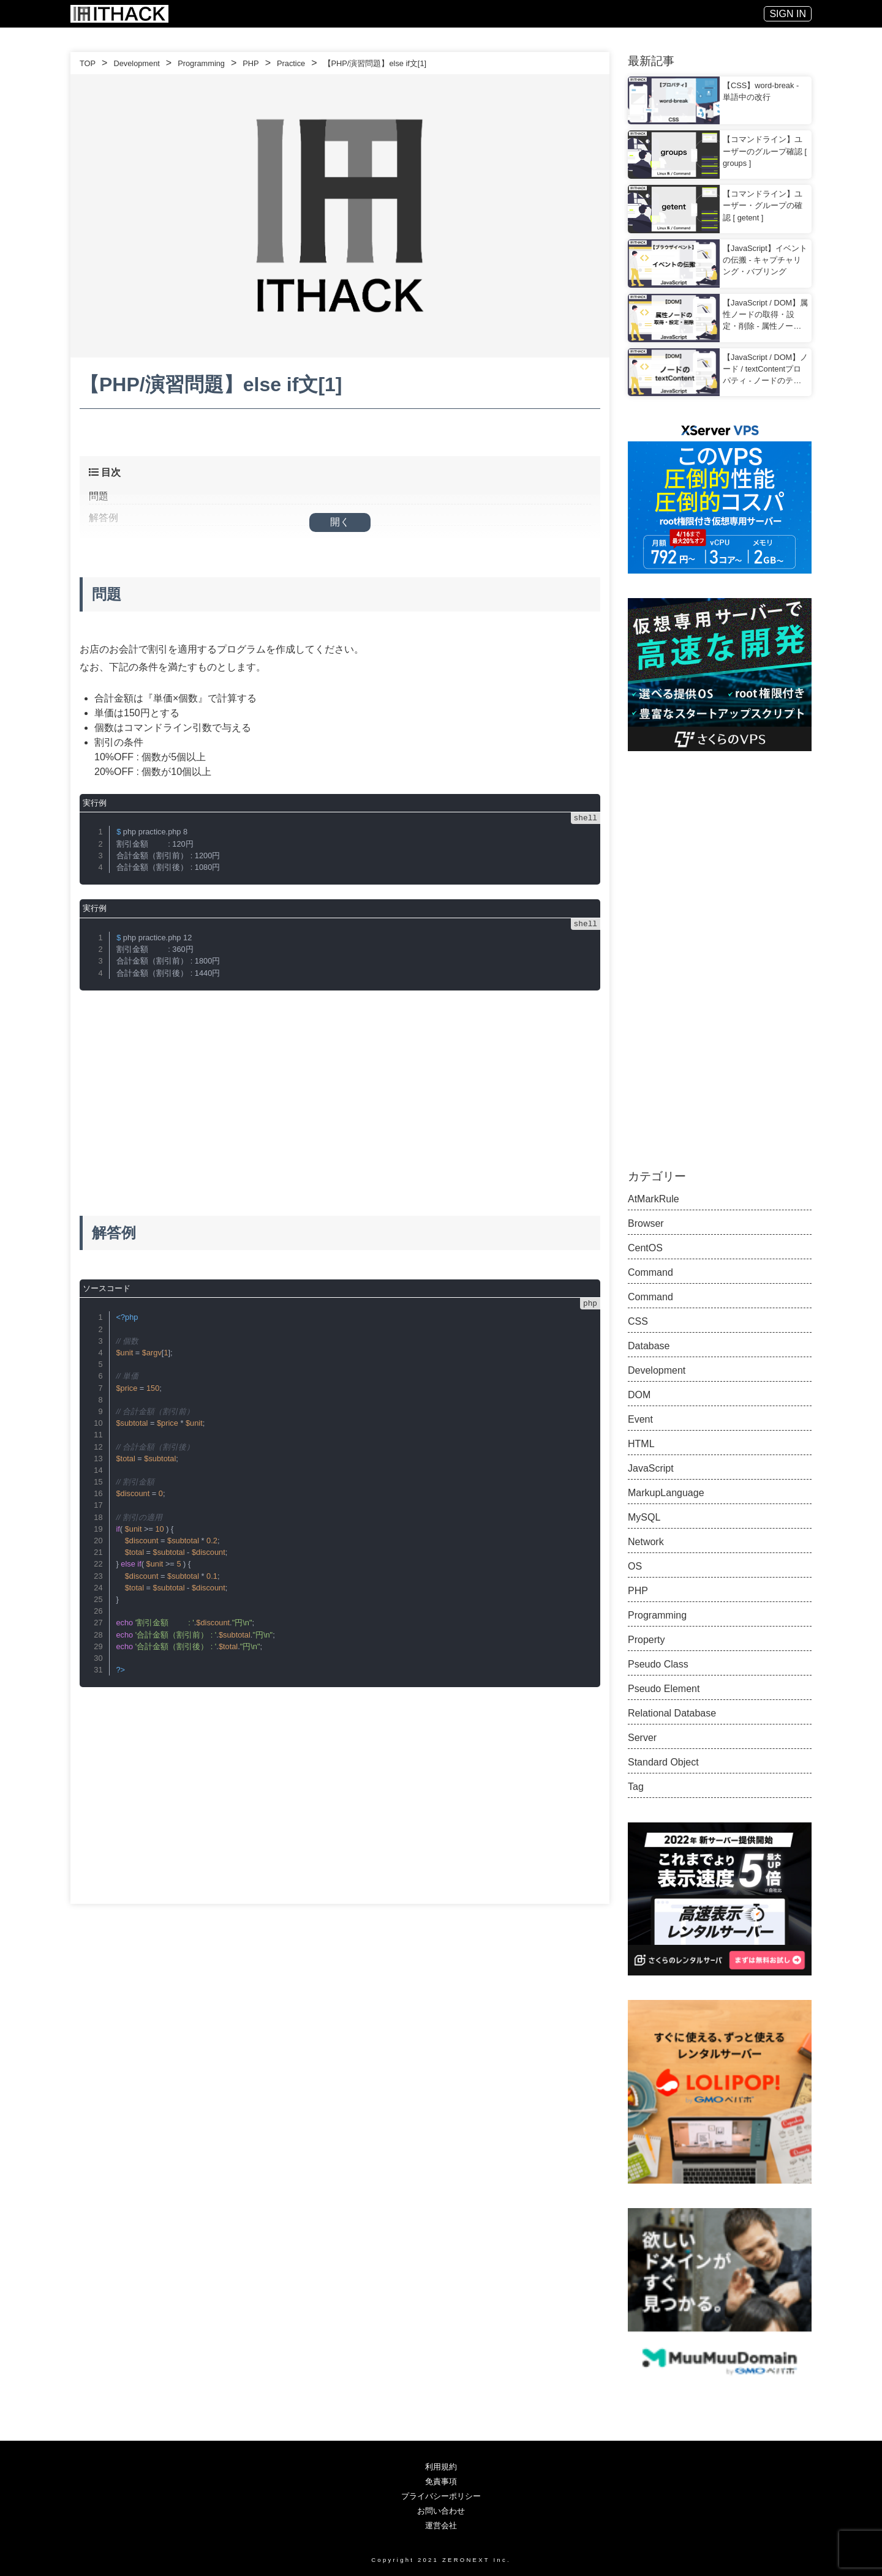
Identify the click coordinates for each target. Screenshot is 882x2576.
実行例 (95, 802)
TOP (88, 63)
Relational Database (672, 1713)
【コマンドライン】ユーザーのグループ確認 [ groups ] (765, 151)
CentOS (645, 1248)
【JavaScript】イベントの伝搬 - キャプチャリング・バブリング (765, 260)
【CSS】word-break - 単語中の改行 (761, 91)
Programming (201, 63)
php (590, 1303)
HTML (641, 1444)
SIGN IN (787, 14)
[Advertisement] (340, 1091)
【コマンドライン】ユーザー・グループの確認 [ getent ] (762, 205)
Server (642, 1737)
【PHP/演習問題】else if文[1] (375, 63)
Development (136, 63)
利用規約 (441, 2466)
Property (646, 1639)
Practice (291, 63)
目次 (105, 472)
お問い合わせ (441, 2510)
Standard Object (663, 1762)
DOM (639, 1395)
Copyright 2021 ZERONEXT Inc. (441, 2559)
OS (635, 1566)
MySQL (644, 1517)
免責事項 (441, 2481)
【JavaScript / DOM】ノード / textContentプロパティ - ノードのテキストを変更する (765, 370)
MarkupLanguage (666, 1493)
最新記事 (651, 60)
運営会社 (441, 2525)
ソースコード (106, 1288)
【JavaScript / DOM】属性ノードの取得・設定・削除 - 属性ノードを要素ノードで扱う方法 (765, 315)
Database (649, 1346)
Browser (646, 1223)
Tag (636, 1786)
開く (340, 522)
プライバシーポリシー (441, 2496)
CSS (638, 1321)
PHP (250, 63)
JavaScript (651, 1468)
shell (585, 817)
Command (650, 1272)
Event (640, 1419)
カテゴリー (657, 1176)
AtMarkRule (653, 1199)
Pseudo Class (658, 1664)
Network (646, 1542)
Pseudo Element (663, 1688)
